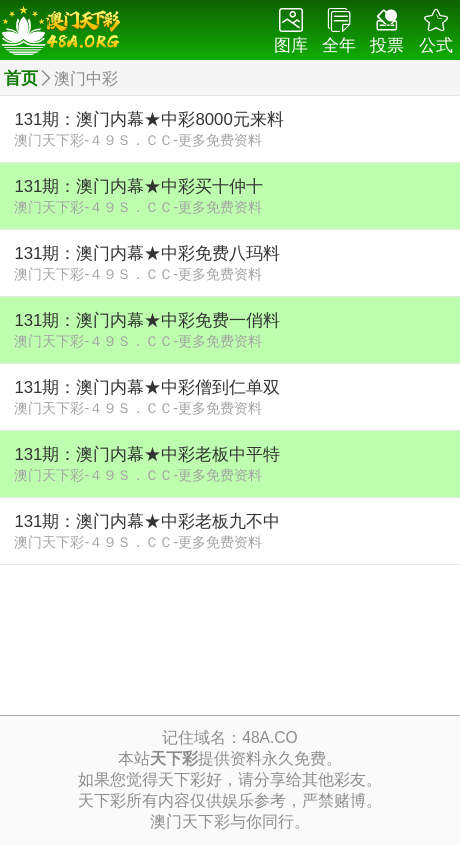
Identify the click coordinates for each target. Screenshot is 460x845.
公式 (436, 31)
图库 (291, 31)
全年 (339, 31)
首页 (21, 78)
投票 (387, 31)
